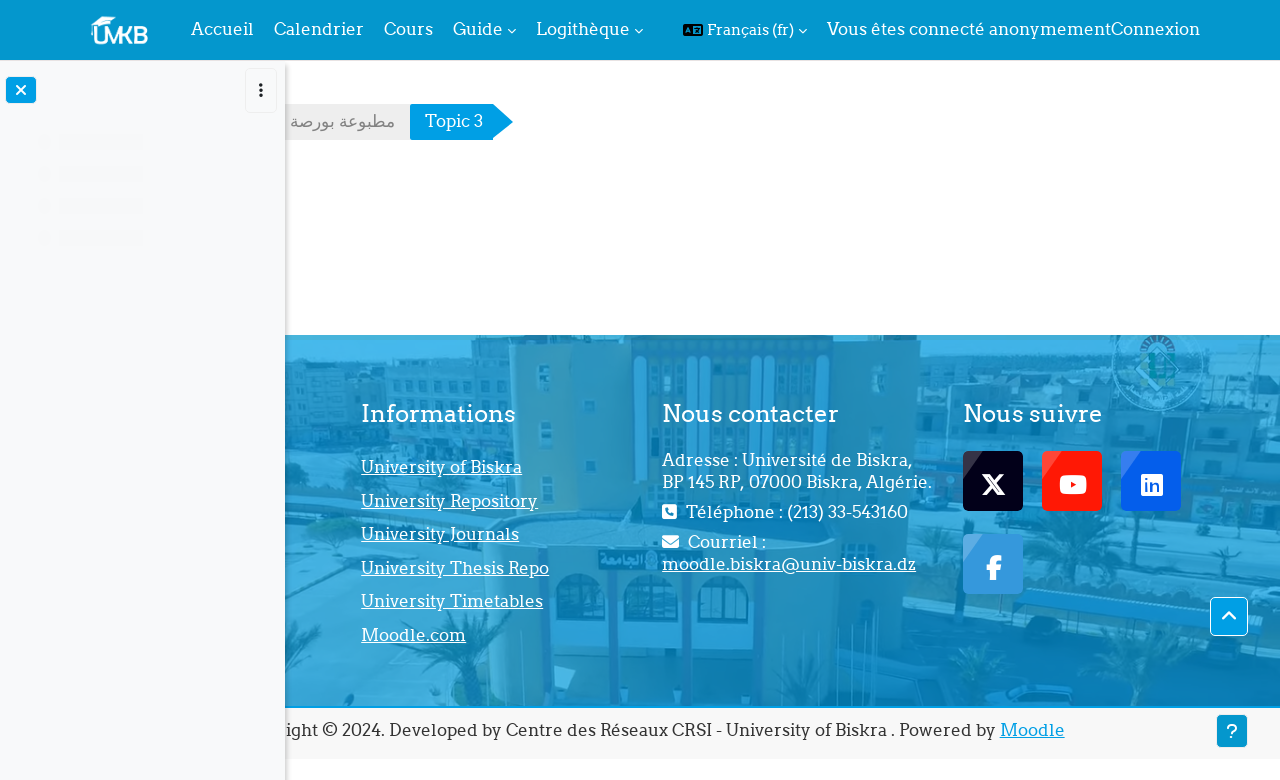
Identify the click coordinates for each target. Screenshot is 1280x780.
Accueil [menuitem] (222, 29)
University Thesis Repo (654, 568)
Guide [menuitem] (478, 29)
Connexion (1155, 29)
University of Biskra (640, 467)
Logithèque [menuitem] (583, 29)
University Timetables (651, 601)
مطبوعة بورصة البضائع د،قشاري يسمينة (461, 121)
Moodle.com (612, 635)
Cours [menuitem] (408, 29)
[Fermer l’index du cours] (21, 90)
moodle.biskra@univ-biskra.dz (885, 619)
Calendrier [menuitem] (319, 29)
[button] (745, 30)
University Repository (648, 501)
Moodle (1164, 730)
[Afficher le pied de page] (1232, 731)
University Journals (639, 534)
